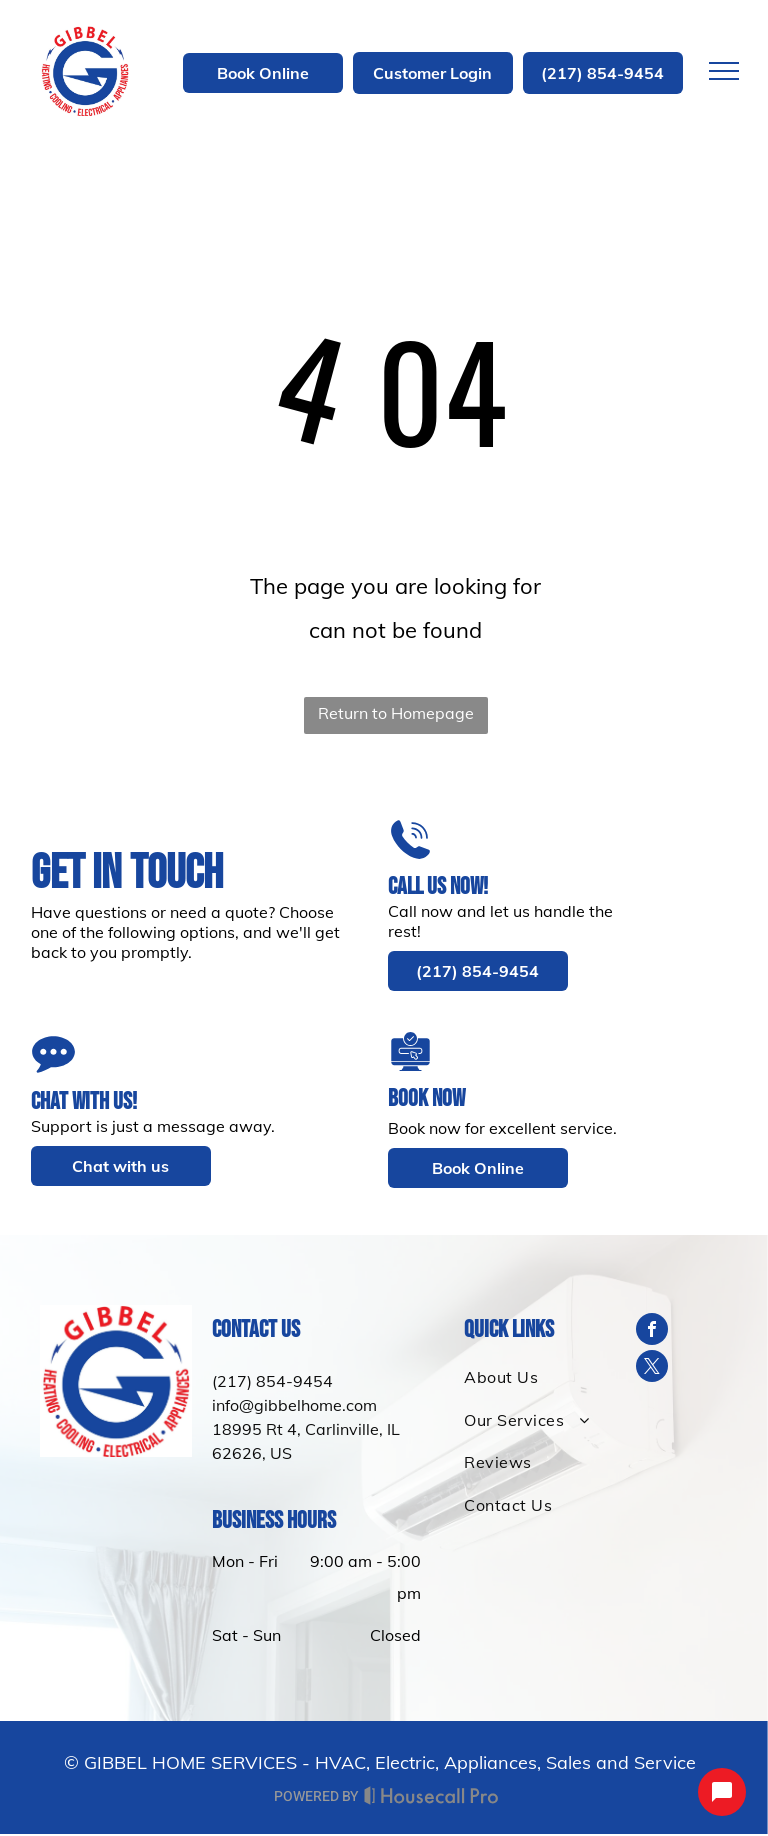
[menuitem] (531, 1377)
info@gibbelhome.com (294, 1405)
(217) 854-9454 (272, 1381)
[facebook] (652, 1331)
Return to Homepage (396, 713)
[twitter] (652, 1368)
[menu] (724, 71)
